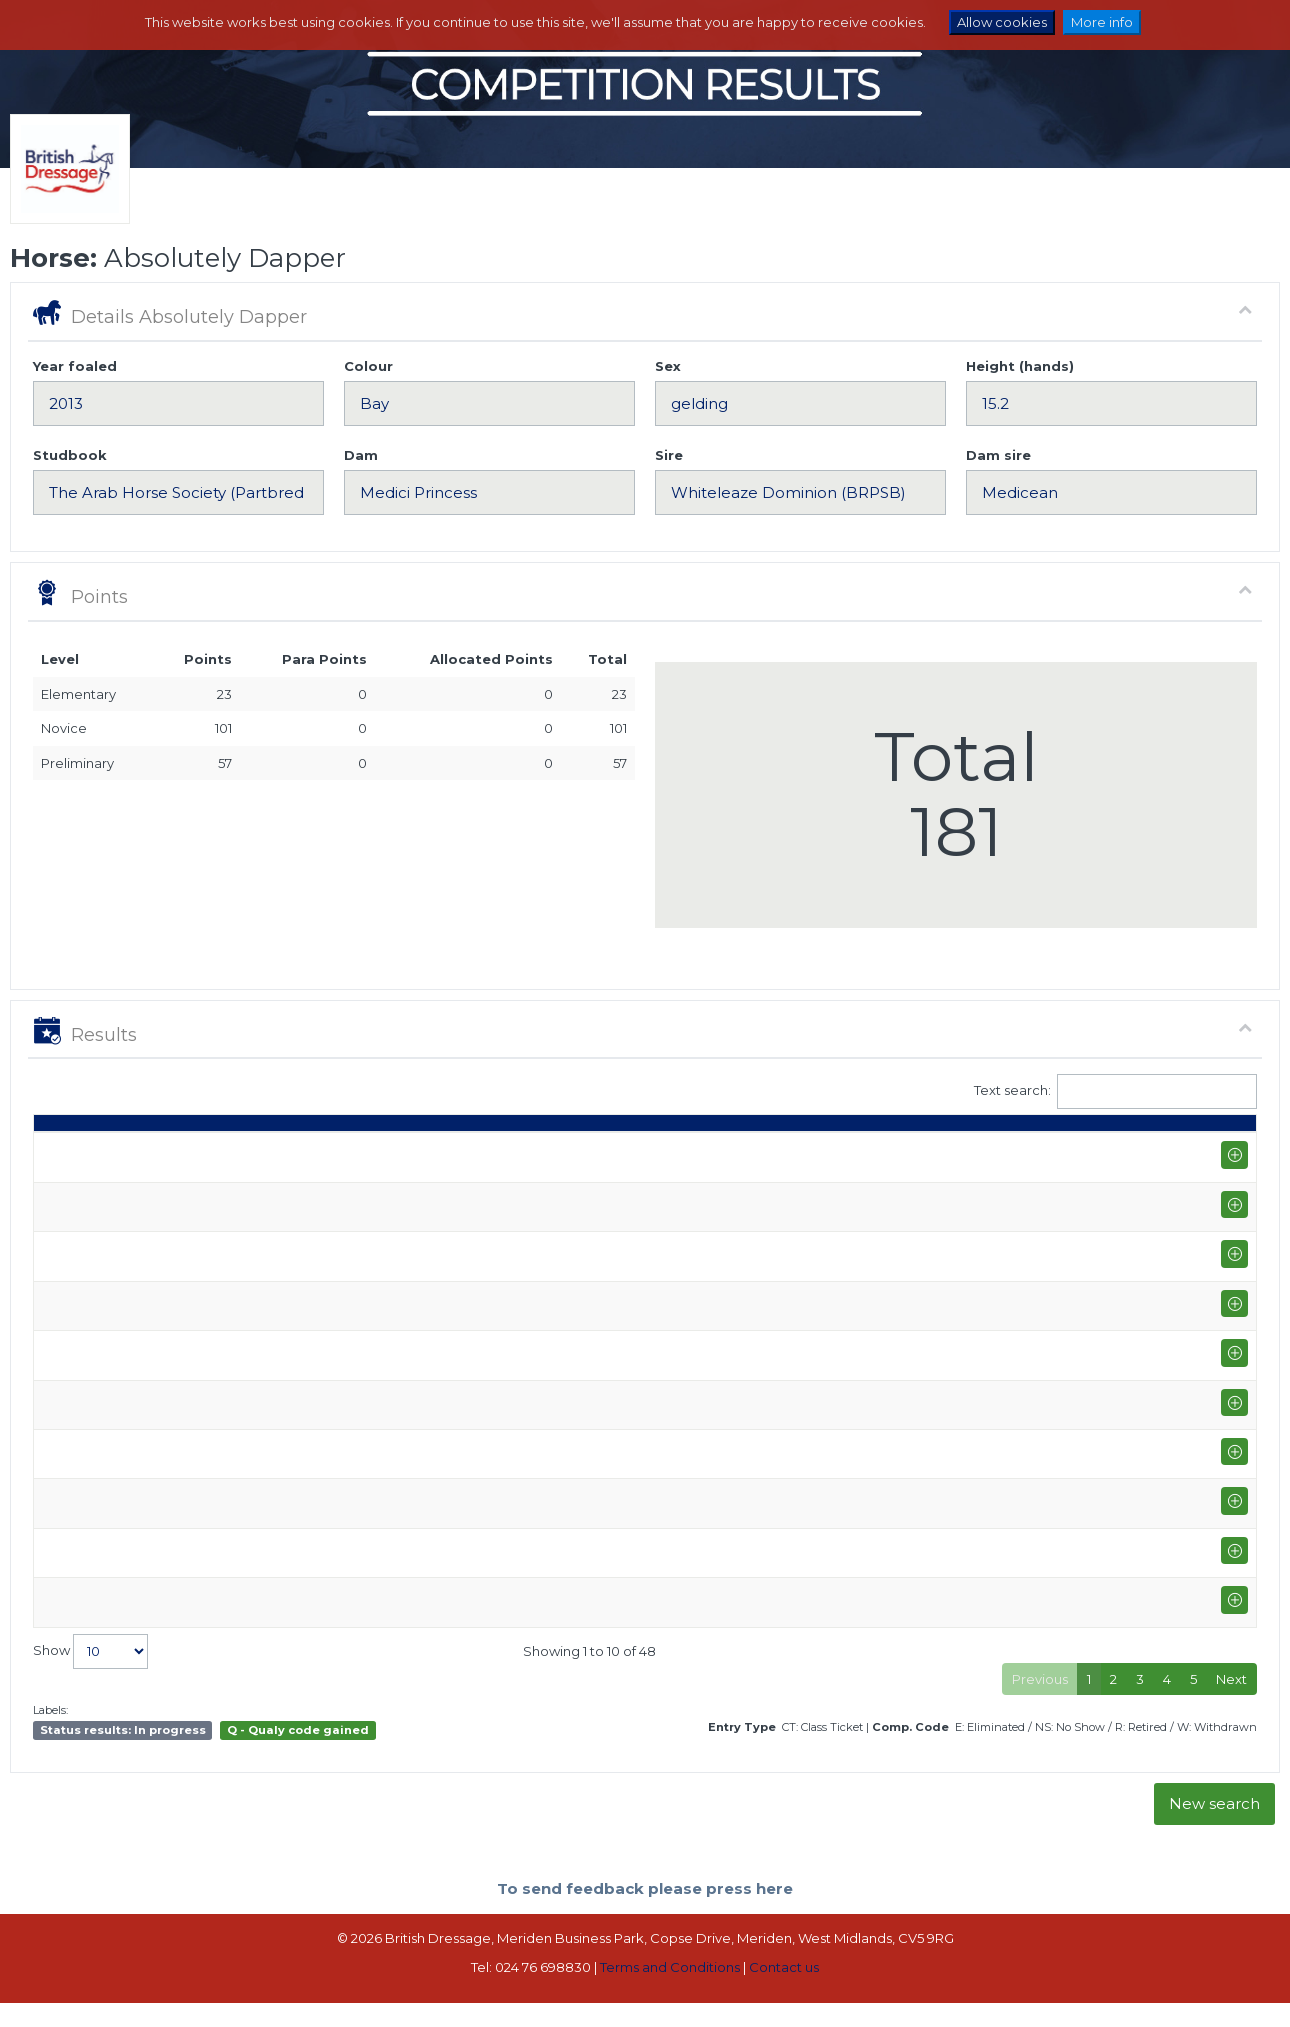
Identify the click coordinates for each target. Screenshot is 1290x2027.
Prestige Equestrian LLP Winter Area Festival (274, 1188)
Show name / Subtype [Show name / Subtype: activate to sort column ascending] (211, 1151)
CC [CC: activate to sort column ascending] (1220, 1151)
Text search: (1116, 1091)
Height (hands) (1020, 366)
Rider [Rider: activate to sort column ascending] (574, 1151)
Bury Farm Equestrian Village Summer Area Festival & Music (323, 1543)
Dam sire (998, 455)
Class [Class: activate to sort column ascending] (674, 1151)
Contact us (784, 1992)
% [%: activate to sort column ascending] (904, 1151)
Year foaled (75, 366)
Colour (368, 366)
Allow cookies (1002, 22)
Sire (669, 455)
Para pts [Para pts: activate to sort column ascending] (1104, 1141)
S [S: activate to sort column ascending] (780, 1151)
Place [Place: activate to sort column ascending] (973, 1151)
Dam (361, 455)
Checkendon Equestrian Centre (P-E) (251, 1320)
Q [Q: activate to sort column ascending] (735, 1151)
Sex (668, 366)
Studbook (70, 455)
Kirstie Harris (595, 1197)
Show (90, 1675)
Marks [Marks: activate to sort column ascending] (842, 1151)
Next (1231, 1704)
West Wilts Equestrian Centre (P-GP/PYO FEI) (274, 1242)
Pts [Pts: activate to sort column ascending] (1040, 1151)
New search (1214, 1828)
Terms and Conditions (670, 1992)
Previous (1040, 1704)
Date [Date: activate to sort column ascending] (60, 1151)
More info (1102, 22)
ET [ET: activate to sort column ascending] (1165, 1151)
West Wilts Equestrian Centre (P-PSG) (251, 1399)
